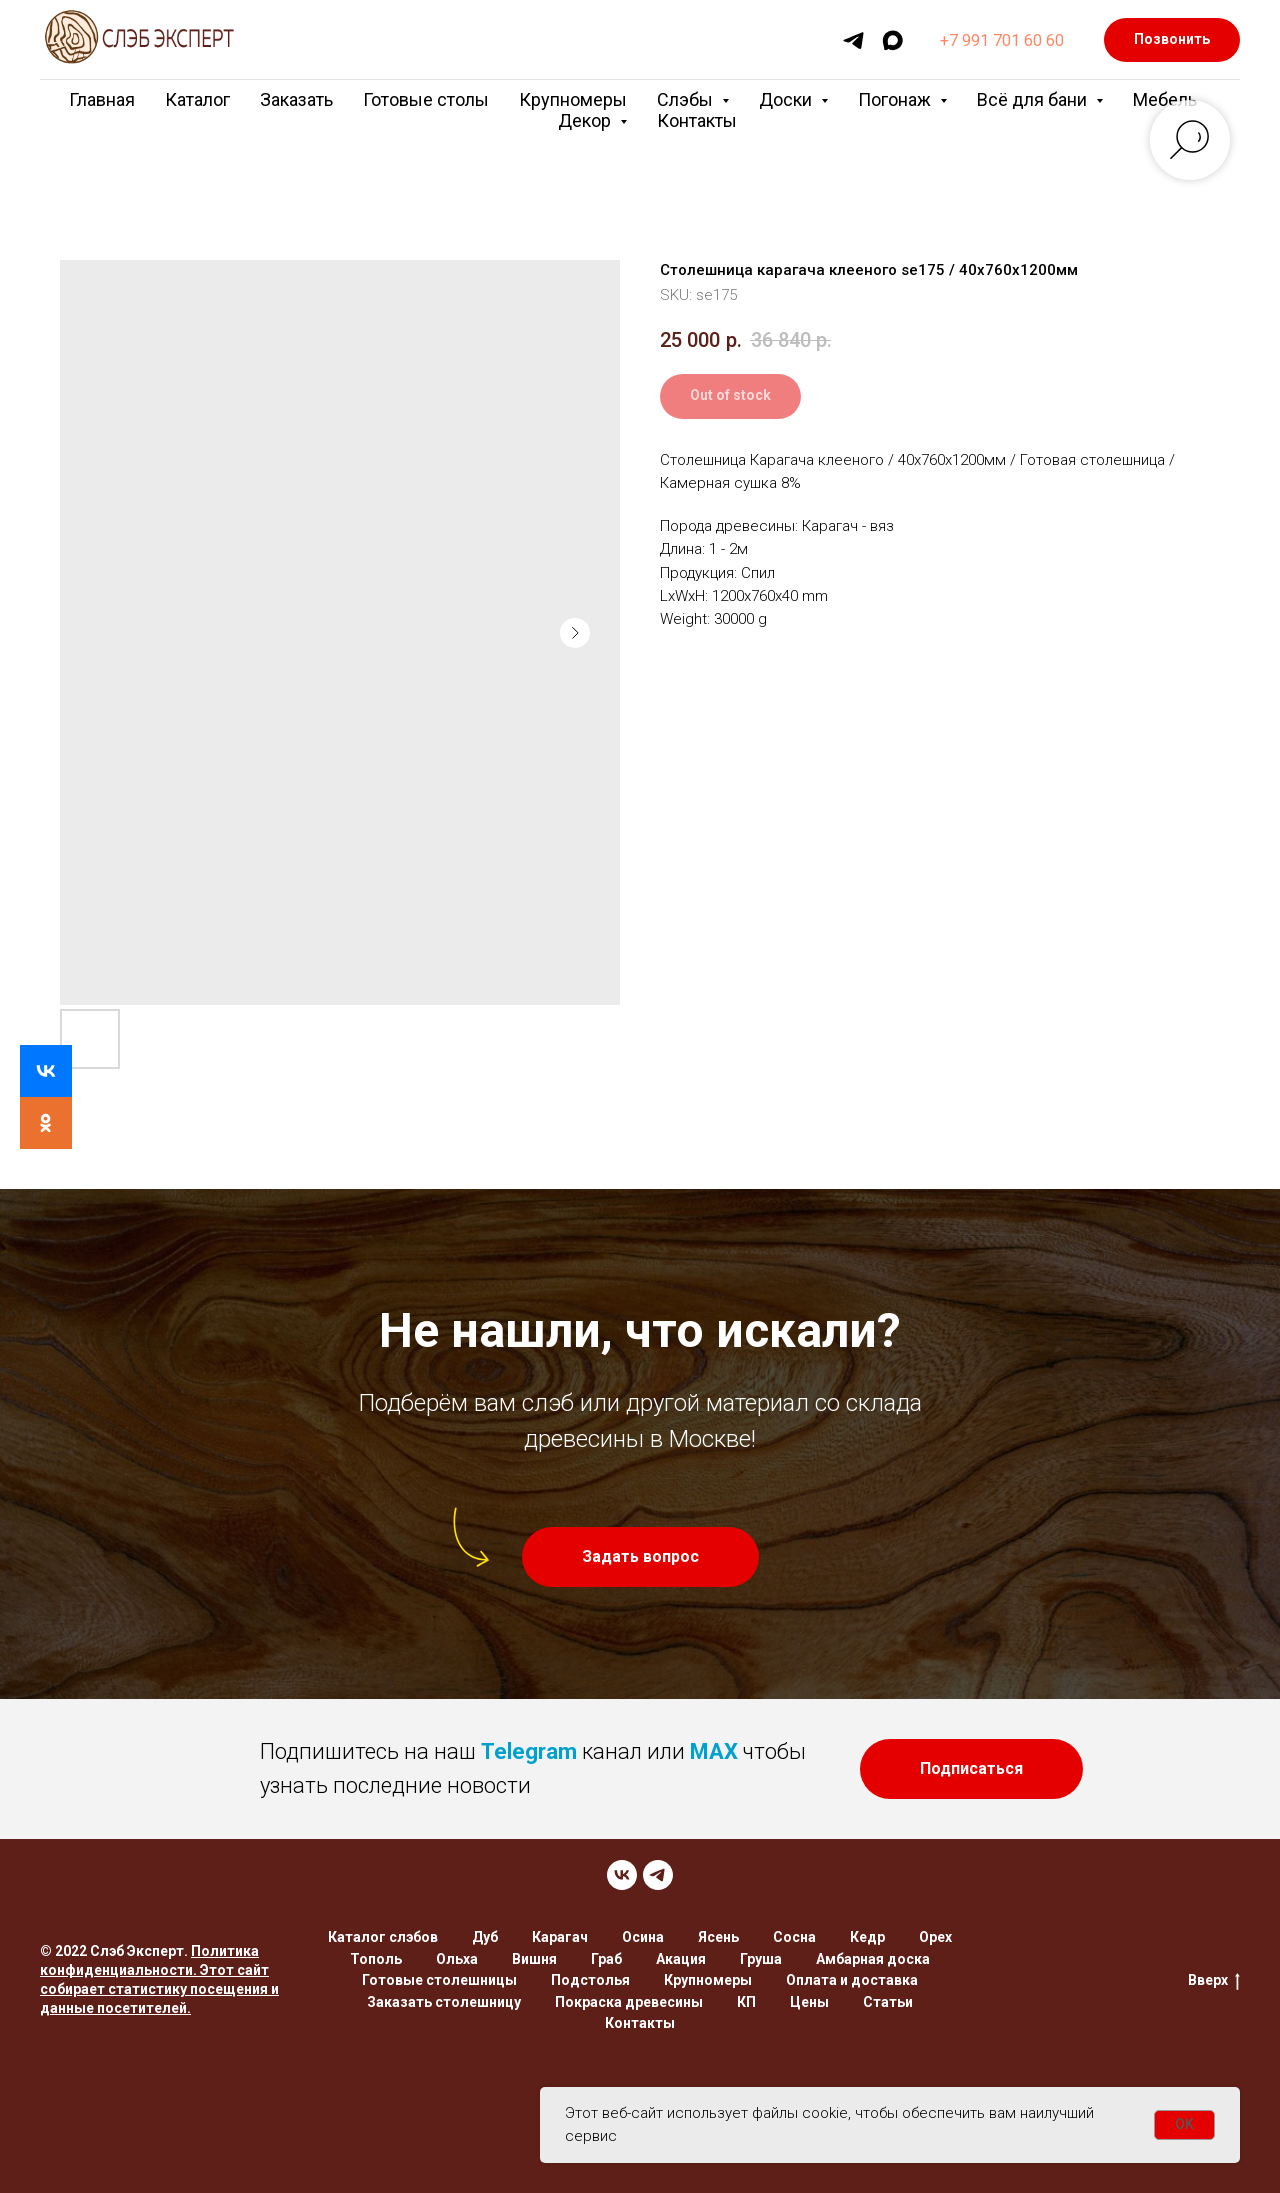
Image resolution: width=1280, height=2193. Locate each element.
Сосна (794, 1937)
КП (746, 2002)
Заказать (296, 99)
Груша (761, 1959)
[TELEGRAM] (658, 1875)
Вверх (1214, 1981)
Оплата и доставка (852, 1980)
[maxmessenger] (892, 40)
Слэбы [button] (687, 99)
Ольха (457, 1959)
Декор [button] (586, 120)
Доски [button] (787, 99)
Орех (935, 1937)
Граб (606, 1959)
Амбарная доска (873, 1959)
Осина (643, 1937)
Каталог (197, 99)
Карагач (560, 1937)
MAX (714, 1751)
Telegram (529, 1751)
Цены (809, 2002)
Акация (681, 1959)
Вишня (534, 1959)
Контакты (697, 120)
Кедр (867, 1937)
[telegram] (853, 40)
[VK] (622, 1875)
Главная (102, 99)
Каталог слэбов (383, 1937)
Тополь (376, 1959)
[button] (640, 1557)
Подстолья (590, 1980)
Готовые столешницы (439, 1980)
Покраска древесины (629, 2002)
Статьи (888, 2002)
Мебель (1165, 99)
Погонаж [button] (896, 99)
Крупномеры (573, 99)
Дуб (485, 1937)
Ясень (718, 1937)
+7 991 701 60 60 (1002, 40)
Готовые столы (426, 99)
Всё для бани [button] (1034, 99)
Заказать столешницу (444, 2002)
